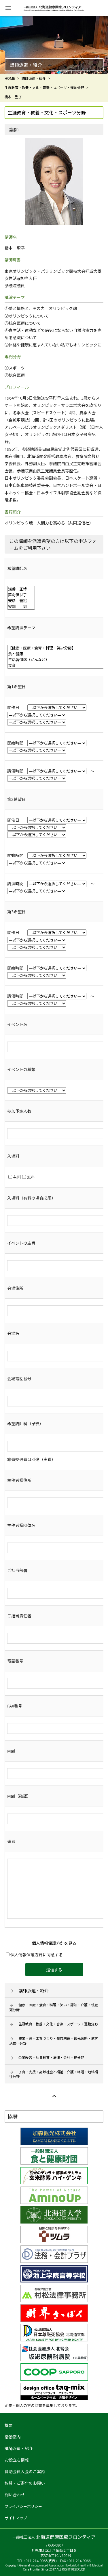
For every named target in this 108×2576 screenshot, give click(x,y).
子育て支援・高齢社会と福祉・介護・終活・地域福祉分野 (53, 2074)
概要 (9, 2425)
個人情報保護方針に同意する (34, 1954)
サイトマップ (16, 2518)
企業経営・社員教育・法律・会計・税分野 (51, 2057)
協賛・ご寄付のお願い (25, 2483)
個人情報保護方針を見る (54, 1943)
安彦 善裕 (21, 601)
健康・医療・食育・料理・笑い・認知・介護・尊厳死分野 (53, 2007)
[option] (54, 45)
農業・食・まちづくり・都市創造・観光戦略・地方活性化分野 (53, 2041)
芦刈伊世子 (21, 595)
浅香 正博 (21, 589)
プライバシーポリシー (23, 2506)
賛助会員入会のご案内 (25, 2471)
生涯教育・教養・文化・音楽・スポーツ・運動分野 (58, 2024)
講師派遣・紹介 (33, 1991)
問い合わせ (15, 2494)
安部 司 (21, 606)
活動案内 (13, 2437)
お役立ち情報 (17, 2460)
